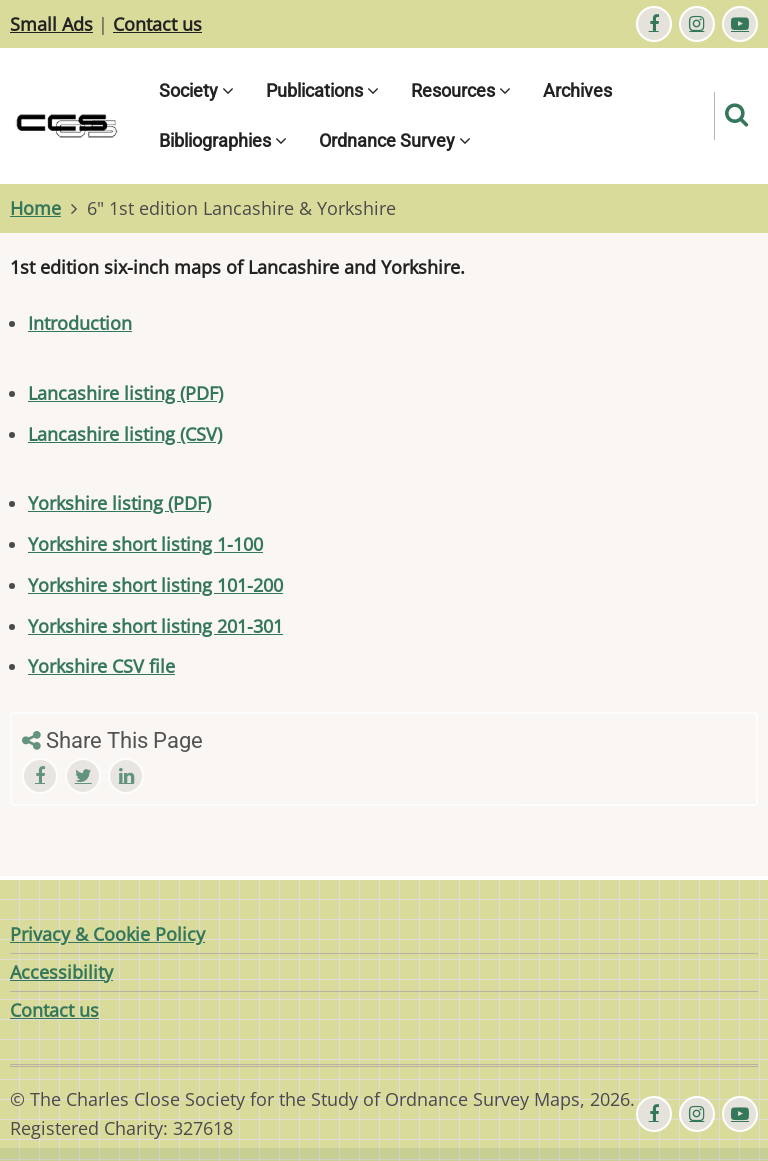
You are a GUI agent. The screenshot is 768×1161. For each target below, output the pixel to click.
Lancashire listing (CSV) (125, 434)
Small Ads (51, 24)
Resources (461, 90)
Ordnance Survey (395, 140)
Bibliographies (223, 140)
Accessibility (61, 972)
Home (35, 208)
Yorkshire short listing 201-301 (155, 626)
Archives (577, 90)
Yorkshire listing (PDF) (119, 503)
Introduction (80, 323)
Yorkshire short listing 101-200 (155, 585)
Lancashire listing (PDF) (125, 393)
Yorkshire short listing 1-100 (145, 544)
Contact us (157, 24)
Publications (322, 90)
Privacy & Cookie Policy (107, 934)
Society (196, 90)
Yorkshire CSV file (101, 666)
